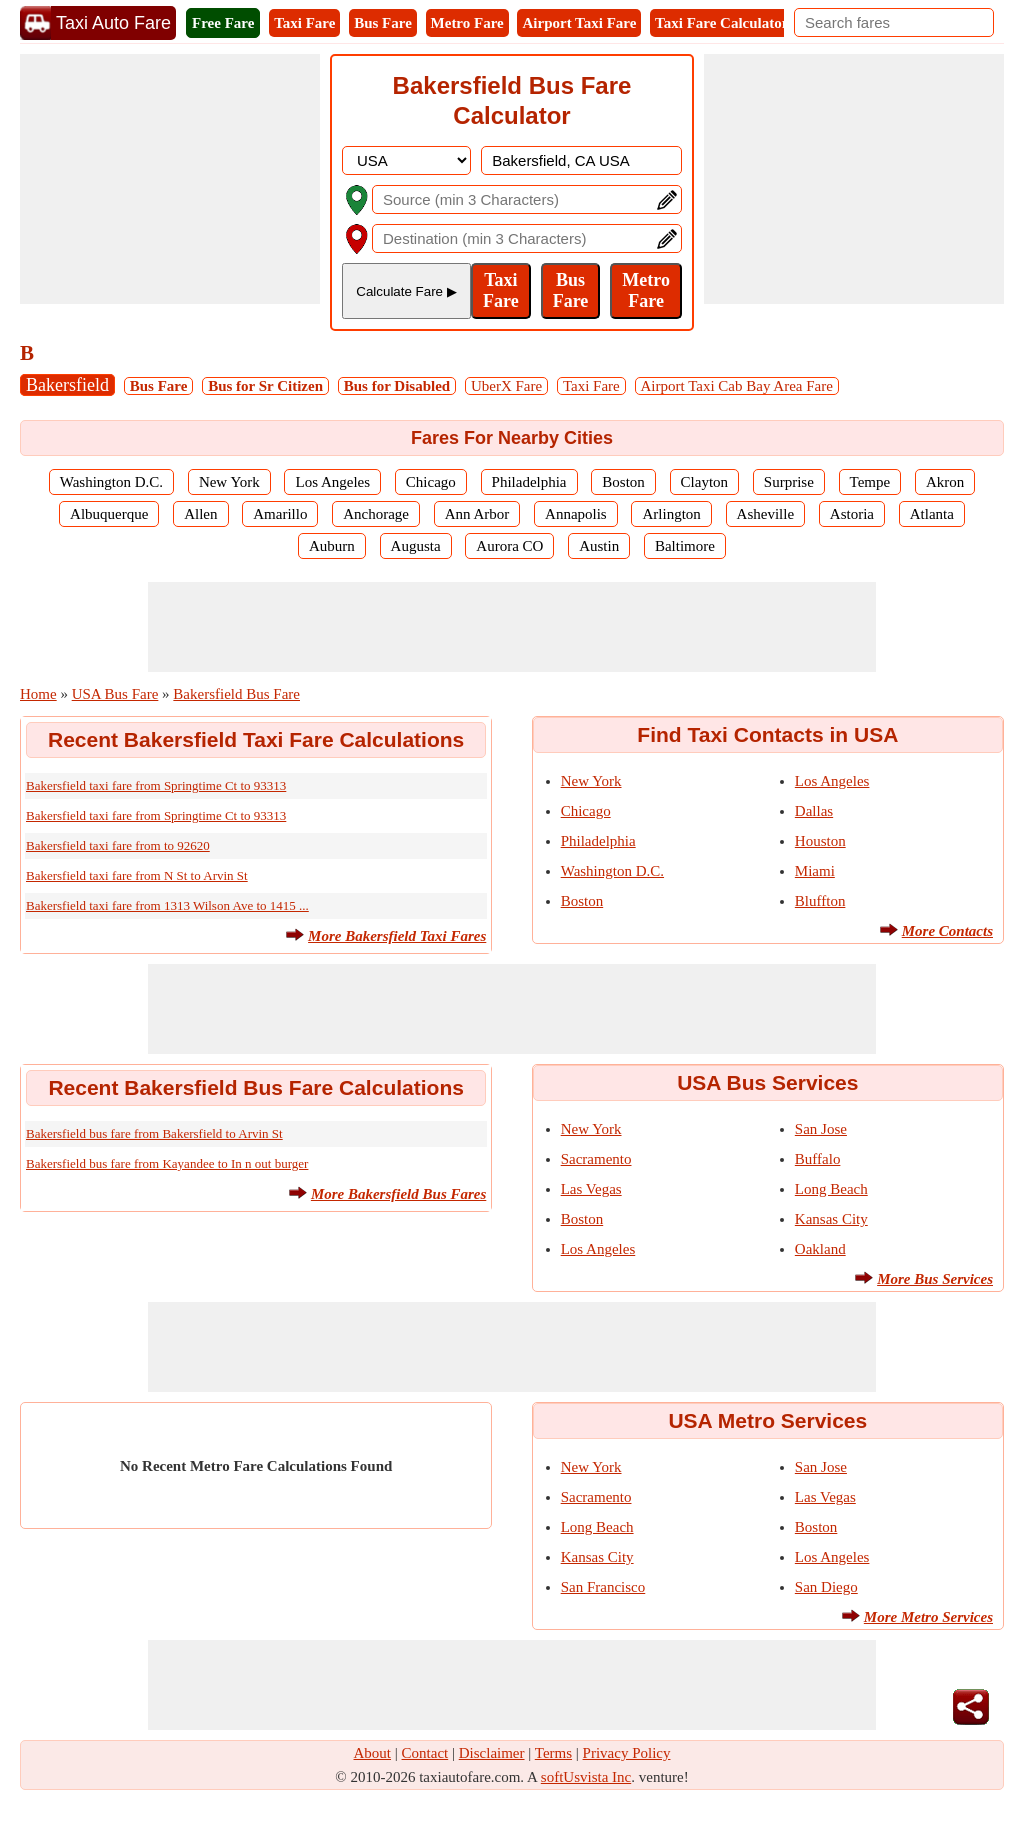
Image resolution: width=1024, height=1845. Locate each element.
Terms (553, 1753)
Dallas (814, 811)
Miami (815, 871)
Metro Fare (467, 23)
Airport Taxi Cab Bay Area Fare (737, 386)
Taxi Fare (304, 23)
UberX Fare (506, 386)
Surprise (789, 482)
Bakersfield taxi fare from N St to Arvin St (137, 875)
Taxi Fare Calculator (721, 23)
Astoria (852, 514)
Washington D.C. (111, 482)
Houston (820, 841)
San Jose (821, 1129)
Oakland (820, 1249)
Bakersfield (67, 385)
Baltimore (685, 546)
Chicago (431, 482)
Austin (599, 546)
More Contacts (947, 931)
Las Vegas (591, 1189)
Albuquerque (109, 514)
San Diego (826, 1587)
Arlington (671, 514)
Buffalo (818, 1159)
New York (229, 482)
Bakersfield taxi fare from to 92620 (118, 845)
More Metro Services (928, 1617)
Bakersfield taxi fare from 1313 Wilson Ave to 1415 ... (167, 905)
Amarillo (280, 514)
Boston (623, 482)
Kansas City (831, 1219)
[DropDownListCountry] (406, 160)
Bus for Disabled (397, 386)
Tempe (870, 482)
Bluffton (820, 901)
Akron (945, 482)
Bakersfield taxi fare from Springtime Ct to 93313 (156, 785)
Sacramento (596, 1159)
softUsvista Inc (586, 1777)
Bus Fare (383, 23)
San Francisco (603, 1587)
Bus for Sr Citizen (265, 386)
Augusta (416, 546)
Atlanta (932, 514)
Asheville (766, 514)
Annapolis (576, 514)
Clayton (705, 482)
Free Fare (223, 23)
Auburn (332, 546)
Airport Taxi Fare (579, 23)
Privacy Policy (627, 1753)
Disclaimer (492, 1753)
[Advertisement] (170, 179)
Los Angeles (332, 482)
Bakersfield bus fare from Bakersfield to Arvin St (154, 1133)
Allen (200, 514)
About (373, 1753)
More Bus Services (935, 1279)
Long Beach (831, 1189)
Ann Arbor (477, 514)
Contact (425, 1753)
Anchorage (376, 514)
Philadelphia (529, 482)
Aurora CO (509, 546)
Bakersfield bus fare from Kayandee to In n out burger (167, 1163)
